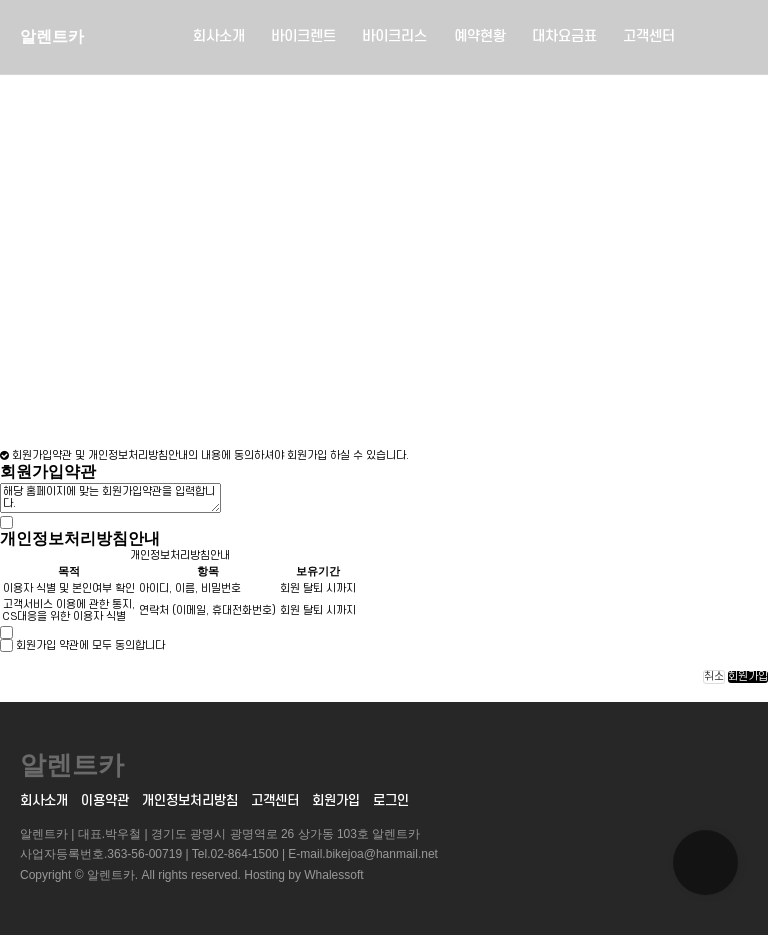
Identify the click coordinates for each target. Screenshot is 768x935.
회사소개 (219, 36)
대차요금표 (564, 36)
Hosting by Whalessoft (303, 875)
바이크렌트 (303, 36)
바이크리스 (394, 36)
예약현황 (480, 36)
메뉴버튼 (730, 37)
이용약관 (105, 800)
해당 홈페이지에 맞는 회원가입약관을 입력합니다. (110, 498)
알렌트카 (52, 36)
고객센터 (649, 36)
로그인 (391, 800)
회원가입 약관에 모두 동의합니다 (90, 646)
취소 (714, 677)
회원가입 (748, 677)
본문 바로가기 (0, 0)
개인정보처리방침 (190, 800)
